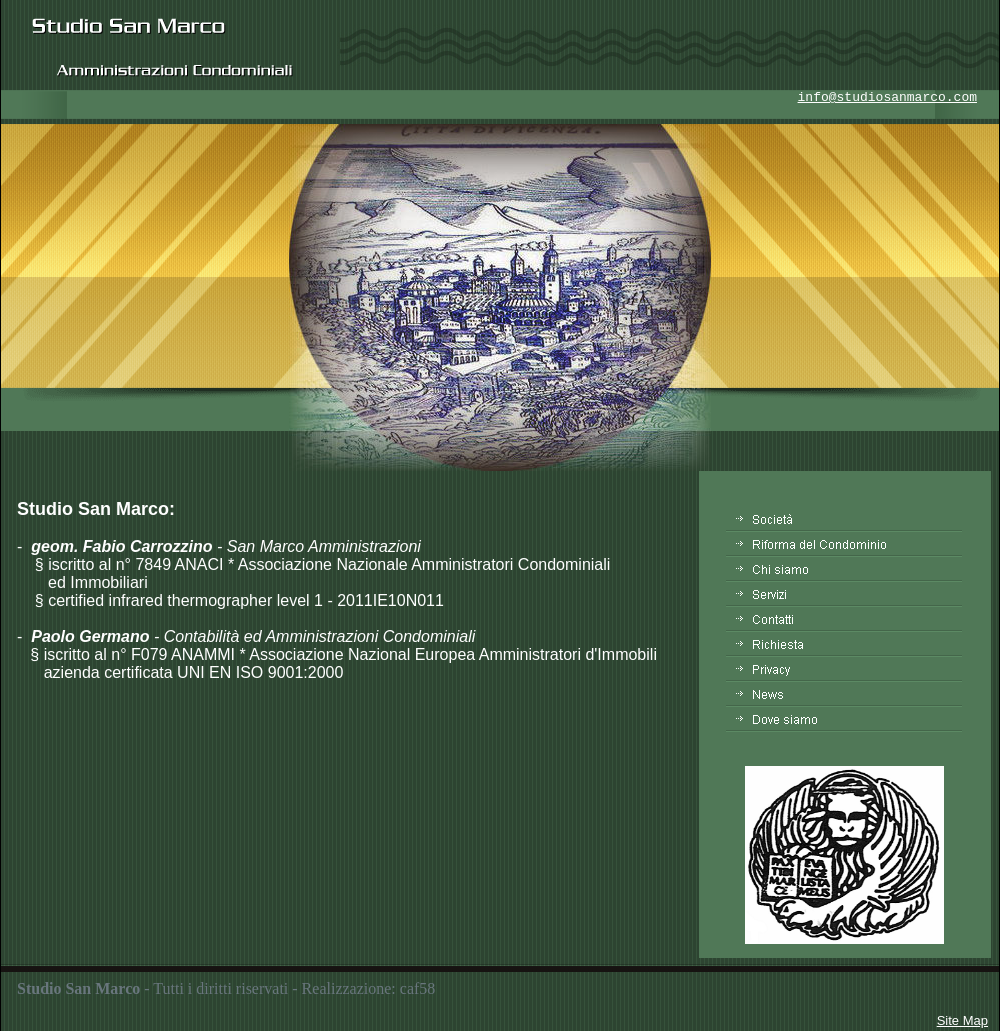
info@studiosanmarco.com (887, 97)
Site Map (962, 1020)
